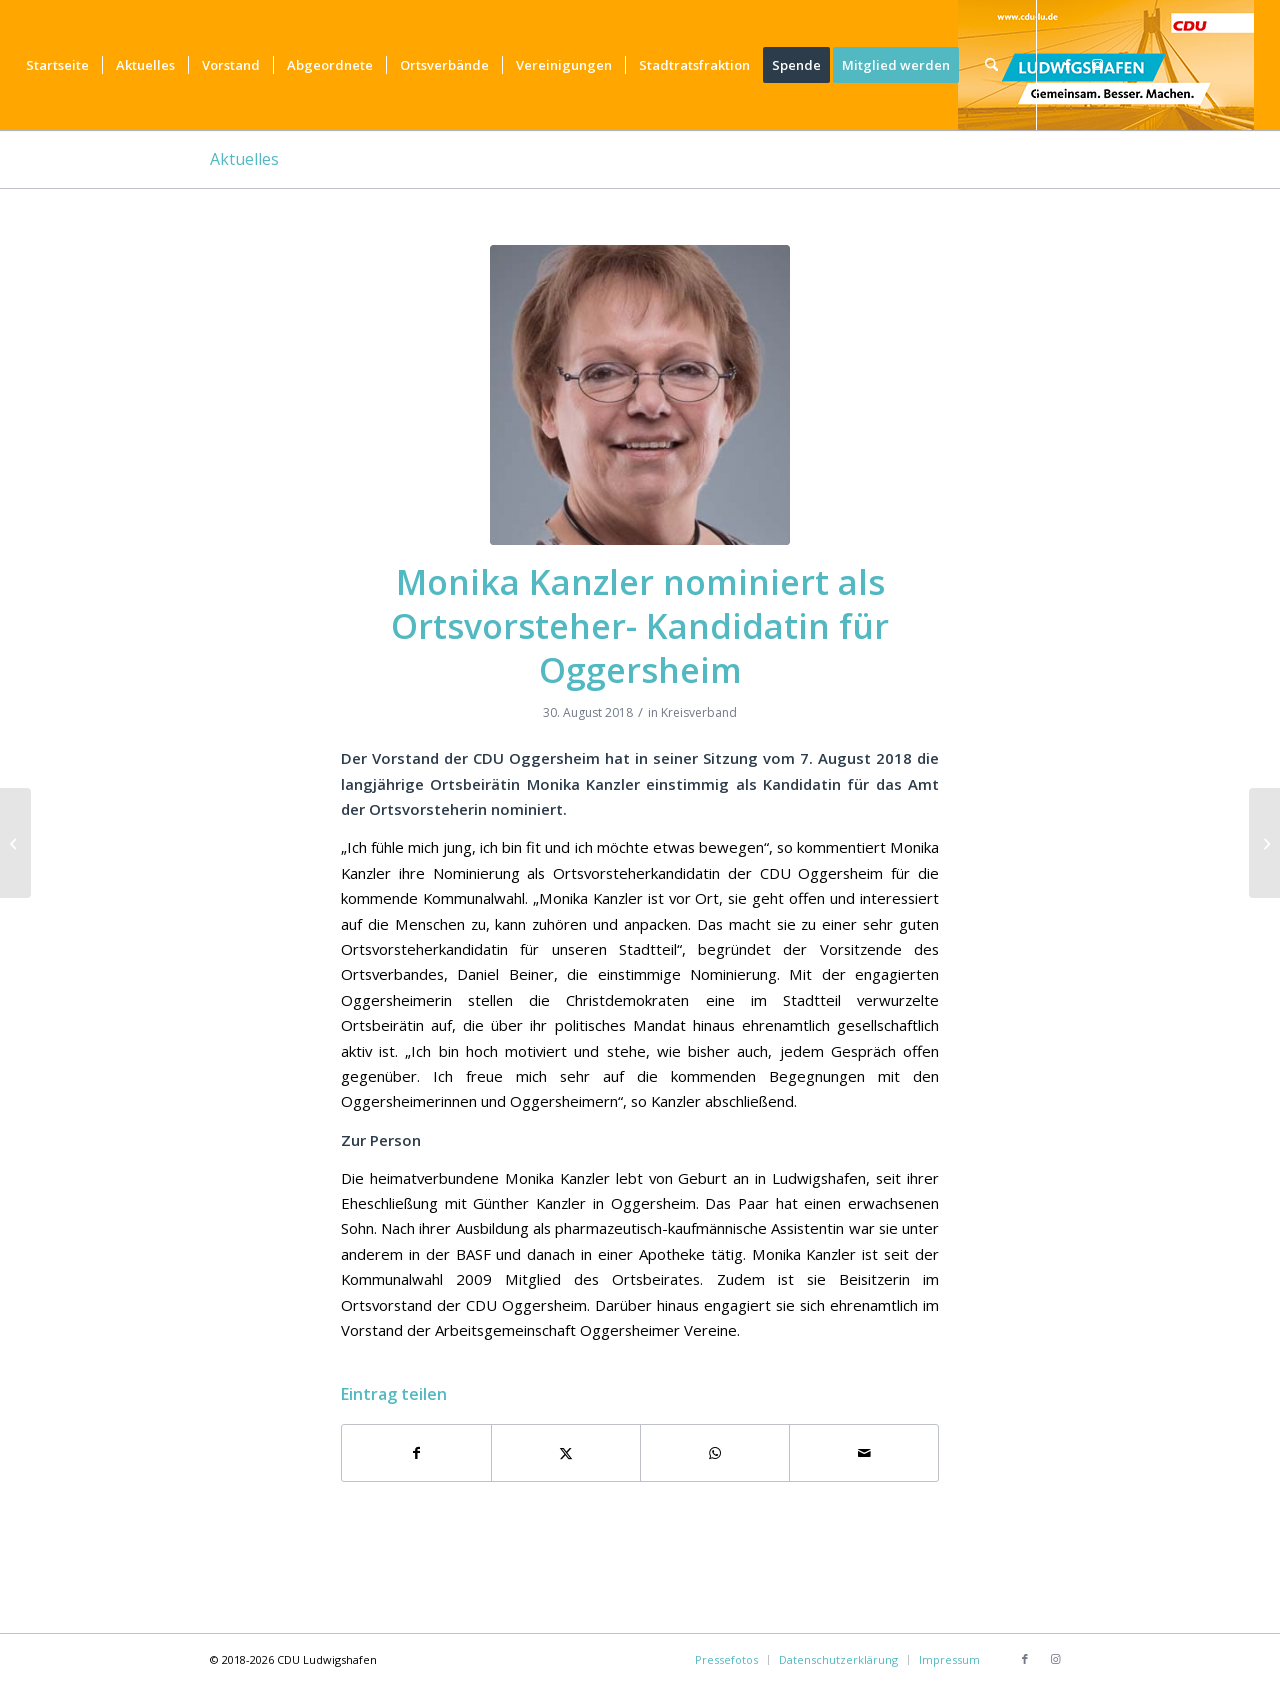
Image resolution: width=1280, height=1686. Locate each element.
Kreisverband (699, 712)
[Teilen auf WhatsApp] (715, 1453)
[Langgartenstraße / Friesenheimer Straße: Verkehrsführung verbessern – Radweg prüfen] (1264, 843)
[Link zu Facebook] (1068, 64)
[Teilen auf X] (566, 1453)
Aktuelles (244, 159)
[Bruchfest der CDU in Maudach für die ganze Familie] (15, 843)
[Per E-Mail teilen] (864, 1453)
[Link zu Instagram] (1098, 64)
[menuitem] (57, 65)
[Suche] (991, 65)
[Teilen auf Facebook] (416, 1453)
